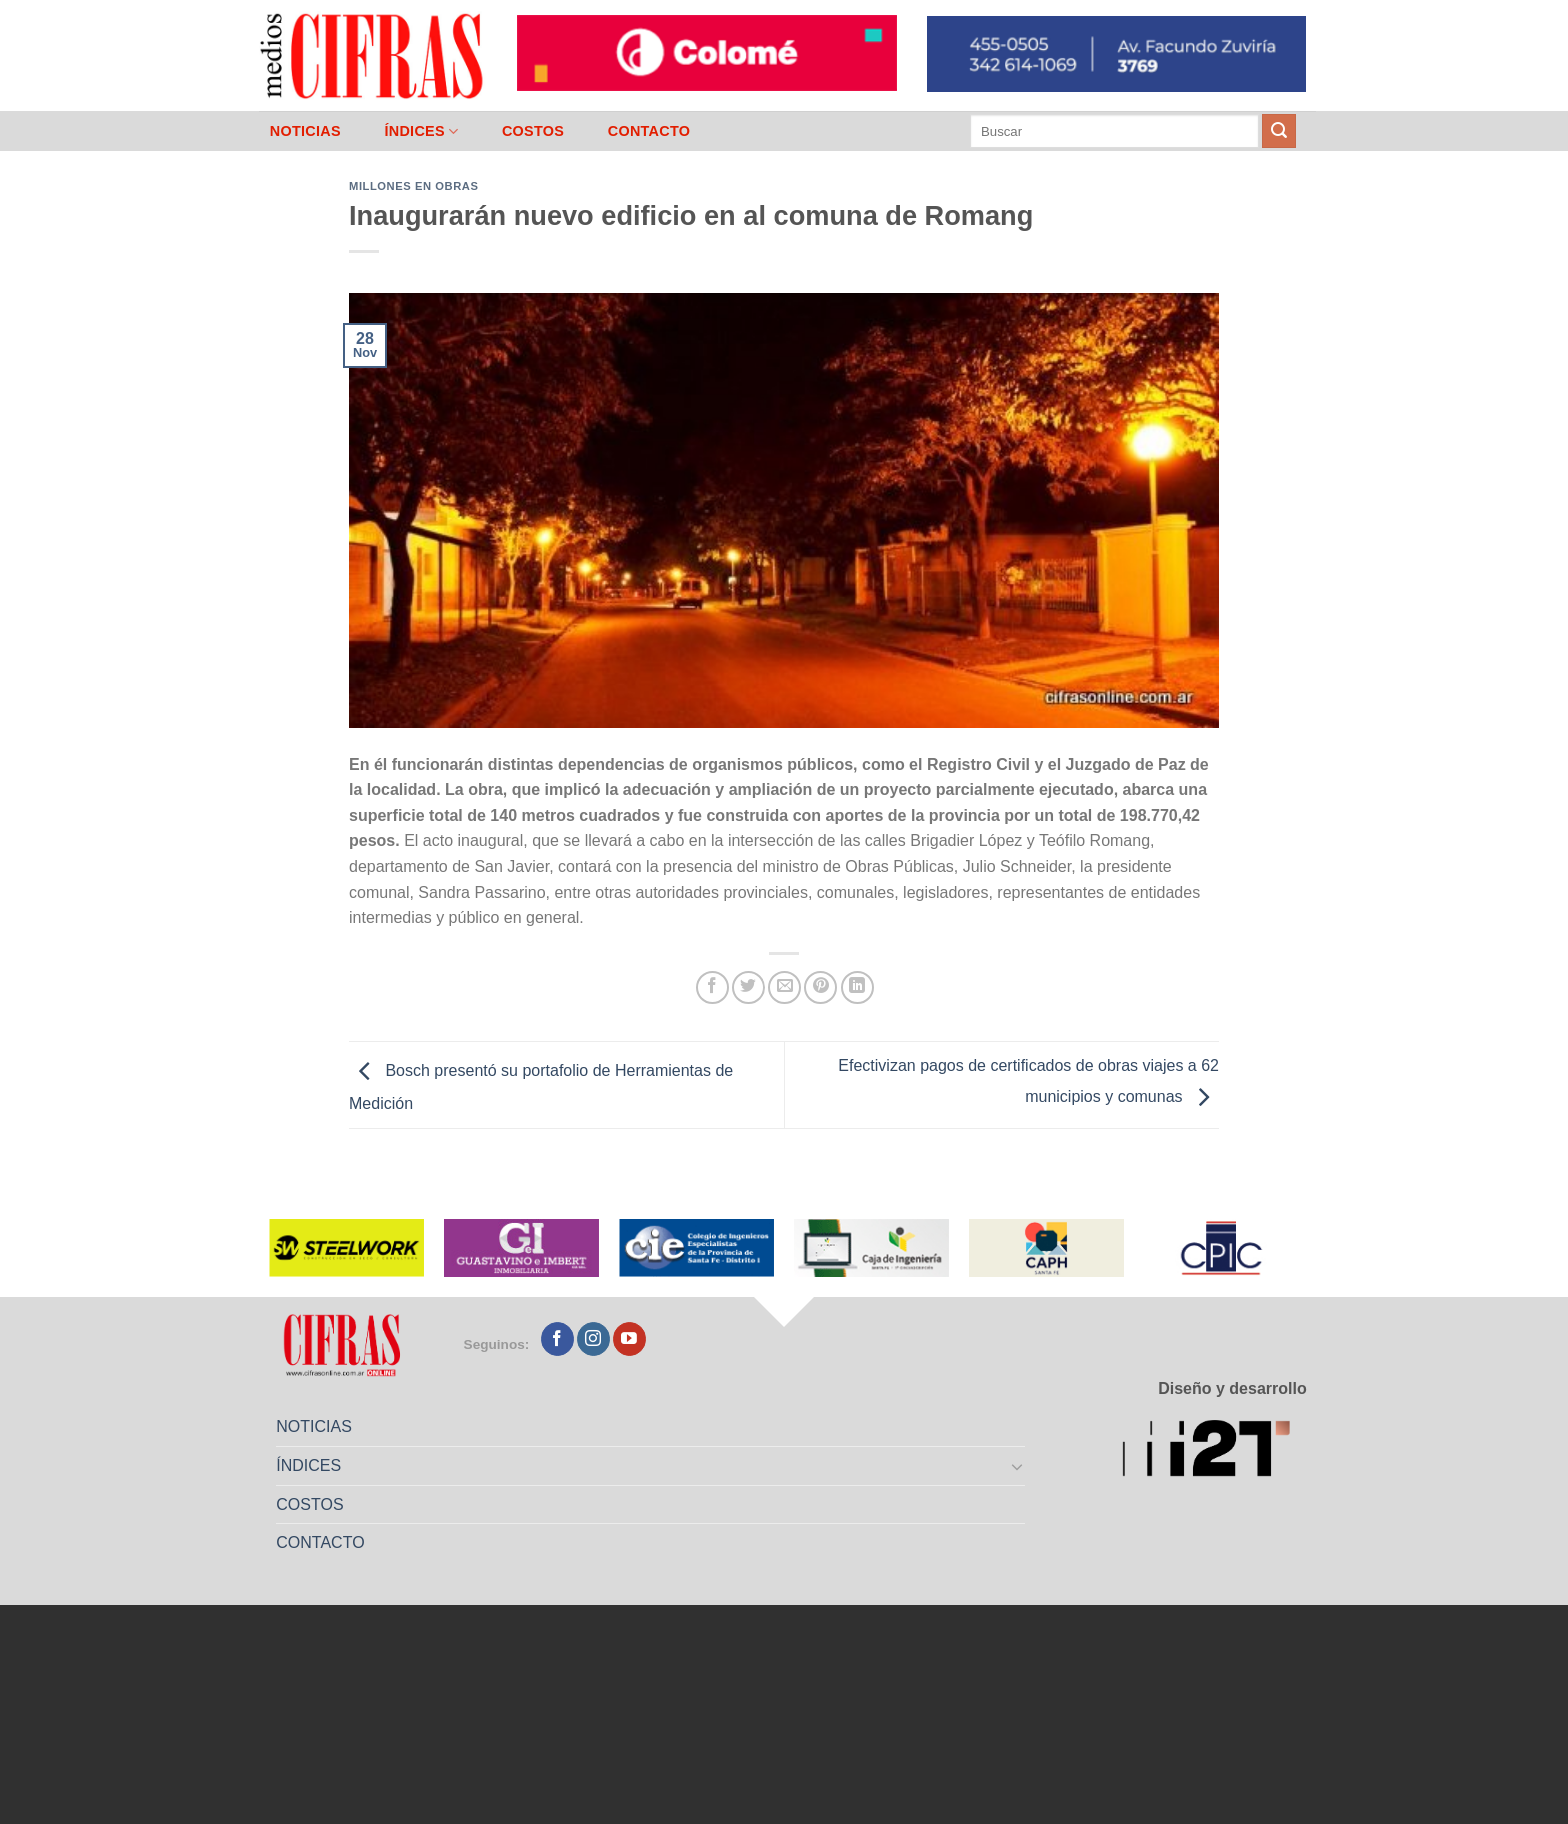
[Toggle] (1018, 1466)
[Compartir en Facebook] (712, 987)
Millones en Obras (413, 186)
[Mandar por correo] (784, 987)
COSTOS (533, 131)
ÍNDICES (421, 131)
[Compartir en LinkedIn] (857, 987)
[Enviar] (1279, 131)
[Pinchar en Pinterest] (820, 987)
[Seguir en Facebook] (557, 1339)
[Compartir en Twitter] (748, 987)
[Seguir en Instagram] (593, 1339)
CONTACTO (649, 131)
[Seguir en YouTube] (629, 1339)
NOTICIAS (305, 131)
